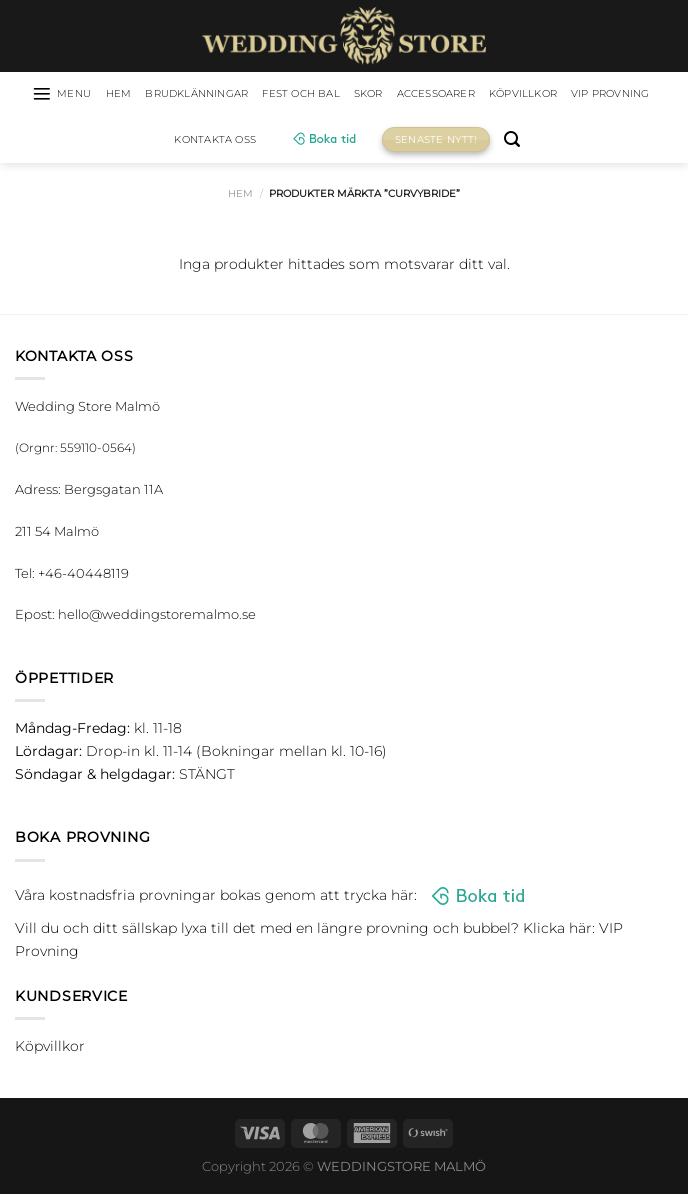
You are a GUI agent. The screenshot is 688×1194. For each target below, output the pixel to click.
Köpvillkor (603, 95)
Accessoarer (501, 95)
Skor (423, 95)
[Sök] (574, 142)
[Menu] (71, 95)
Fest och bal (346, 95)
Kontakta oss (270, 142)
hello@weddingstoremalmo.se (157, 617)
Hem (240, 196)
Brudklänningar (225, 95)
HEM (135, 95)
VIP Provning (160, 142)
